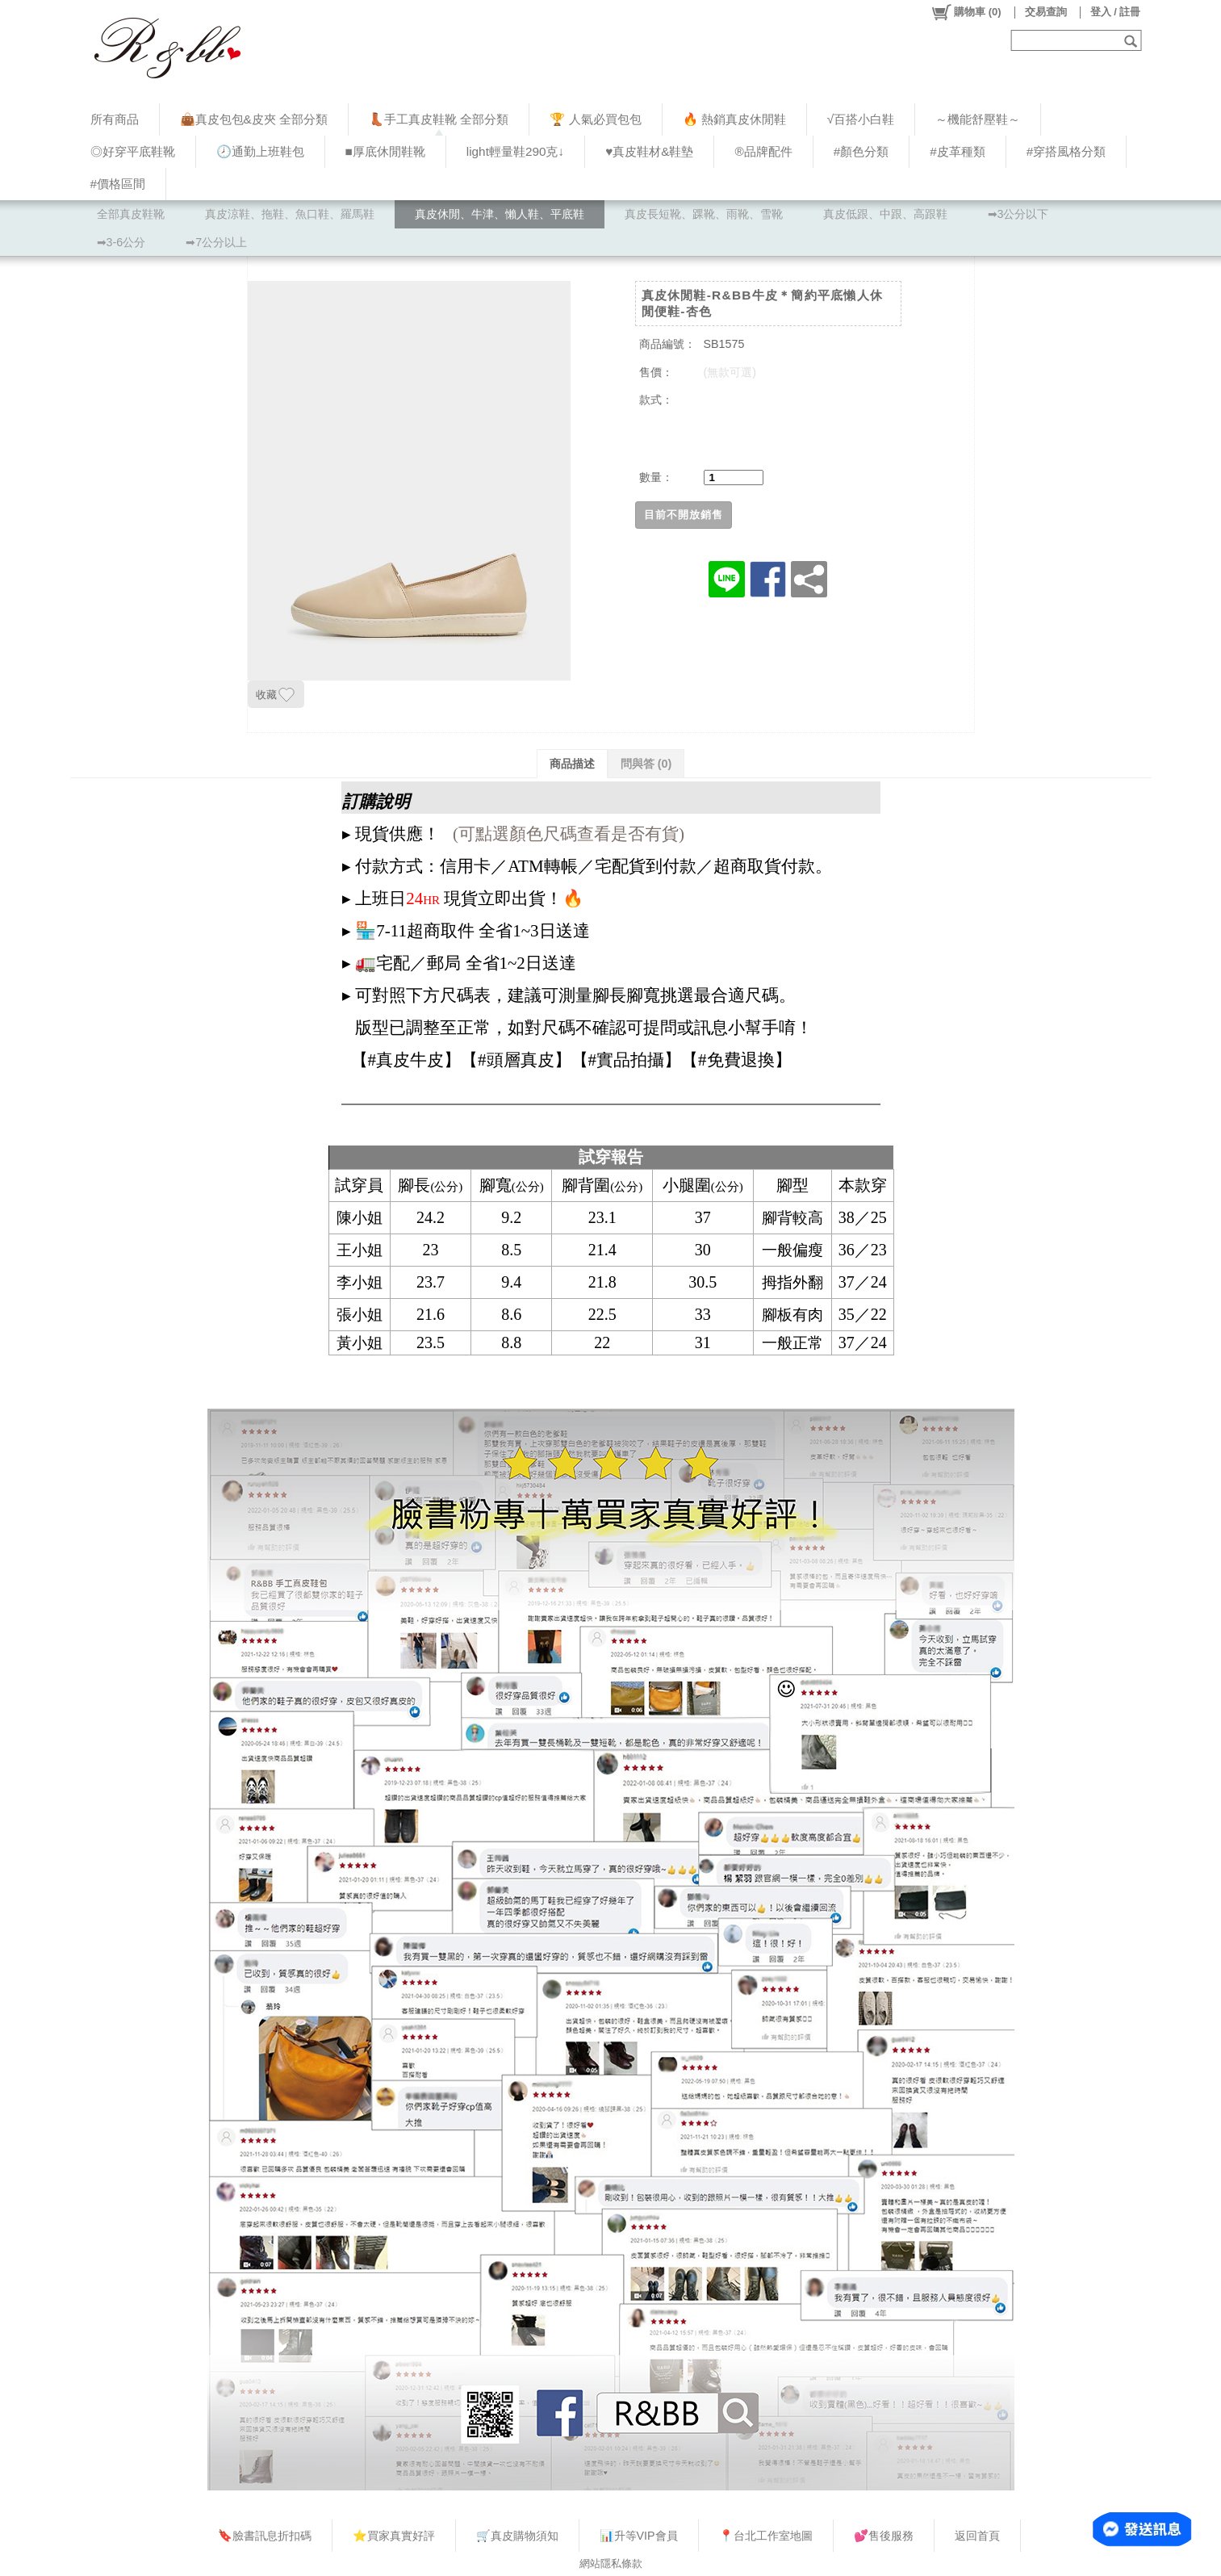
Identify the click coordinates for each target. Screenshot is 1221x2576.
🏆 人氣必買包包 (595, 119)
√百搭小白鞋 (860, 119)
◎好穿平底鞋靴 (132, 151)
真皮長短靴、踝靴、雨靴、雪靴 (704, 213)
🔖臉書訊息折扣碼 (265, 2535)
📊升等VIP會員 (639, 2535)
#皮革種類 (957, 151)
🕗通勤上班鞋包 (260, 151)
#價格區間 (118, 184)
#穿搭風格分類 (1066, 151)
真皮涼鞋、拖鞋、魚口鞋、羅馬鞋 (289, 213)
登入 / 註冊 (1115, 12)
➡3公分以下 (1018, 213)
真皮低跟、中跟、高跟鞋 (885, 213)
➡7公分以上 (216, 242)
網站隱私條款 (610, 2563)
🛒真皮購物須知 (517, 2535)
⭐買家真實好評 (394, 2535)
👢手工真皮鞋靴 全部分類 (438, 119)
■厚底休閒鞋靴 (385, 151)
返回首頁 (977, 2535)
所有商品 (114, 119)
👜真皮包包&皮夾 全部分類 (254, 119)
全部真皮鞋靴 (131, 213)
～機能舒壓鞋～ (977, 119)
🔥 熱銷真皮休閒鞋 (734, 119)
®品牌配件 (763, 151)
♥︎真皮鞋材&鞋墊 (649, 151)
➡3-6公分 (121, 242)
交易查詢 (1046, 12)
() (965, 12)
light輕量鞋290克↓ (515, 151)
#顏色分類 (861, 151)
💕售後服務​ (884, 2535)
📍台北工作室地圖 (766, 2535)
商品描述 (572, 763)
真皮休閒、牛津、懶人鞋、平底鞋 (499, 213)
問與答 (646, 763)
